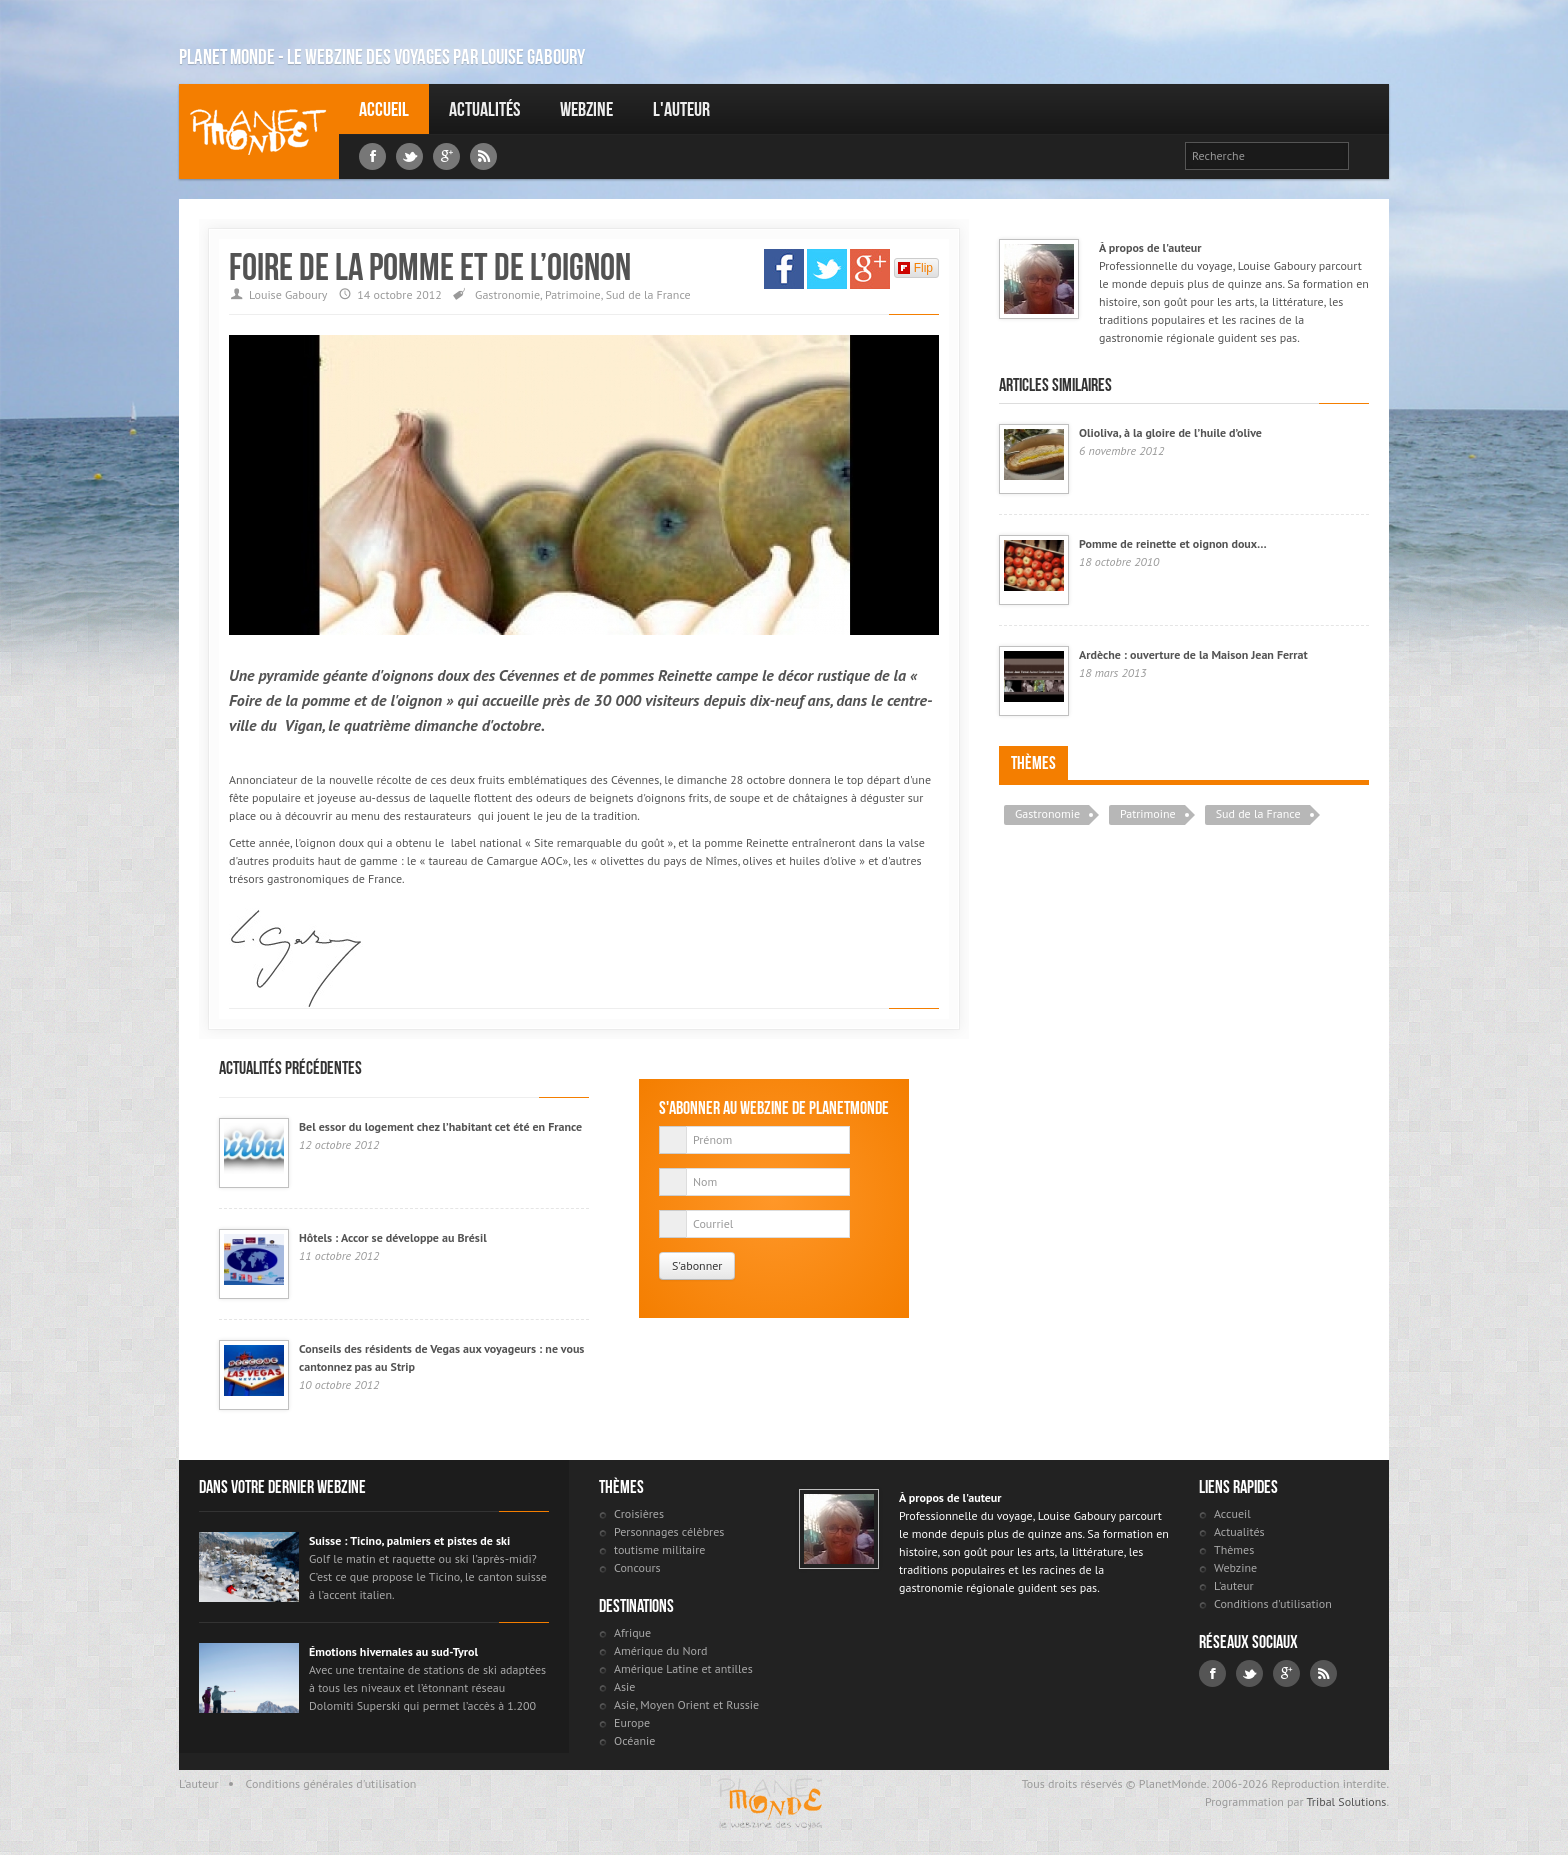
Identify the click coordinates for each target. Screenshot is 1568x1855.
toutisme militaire (659, 1549)
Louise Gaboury (259, 131)
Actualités (484, 109)
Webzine (586, 109)
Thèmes (1033, 763)
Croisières (639, 1513)
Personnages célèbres (669, 1531)
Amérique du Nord (661, 1650)
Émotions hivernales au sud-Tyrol (393, 1651)
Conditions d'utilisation (1273, 1603)
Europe (632, 1722)
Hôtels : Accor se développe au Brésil (393, 1237)
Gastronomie (507, 294)
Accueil (384, 109)
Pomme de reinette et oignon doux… (1173, 543)
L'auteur (681, 109)
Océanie (634, 1740)
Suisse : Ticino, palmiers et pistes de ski (409, 1540)
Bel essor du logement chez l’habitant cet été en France (440, 1126)
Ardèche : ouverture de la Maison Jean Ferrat (1193, 654)
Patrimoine (573, 294)
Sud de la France (648, 294)
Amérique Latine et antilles (683, 1668)
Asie (624, 1686)
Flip (915, 268)
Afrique (632, 1632)
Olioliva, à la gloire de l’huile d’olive (1170, 432)
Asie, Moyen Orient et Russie (686, 1704)
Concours (637, 1567)
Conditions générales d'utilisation (331, 1783)
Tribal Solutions (1346, 1801)
